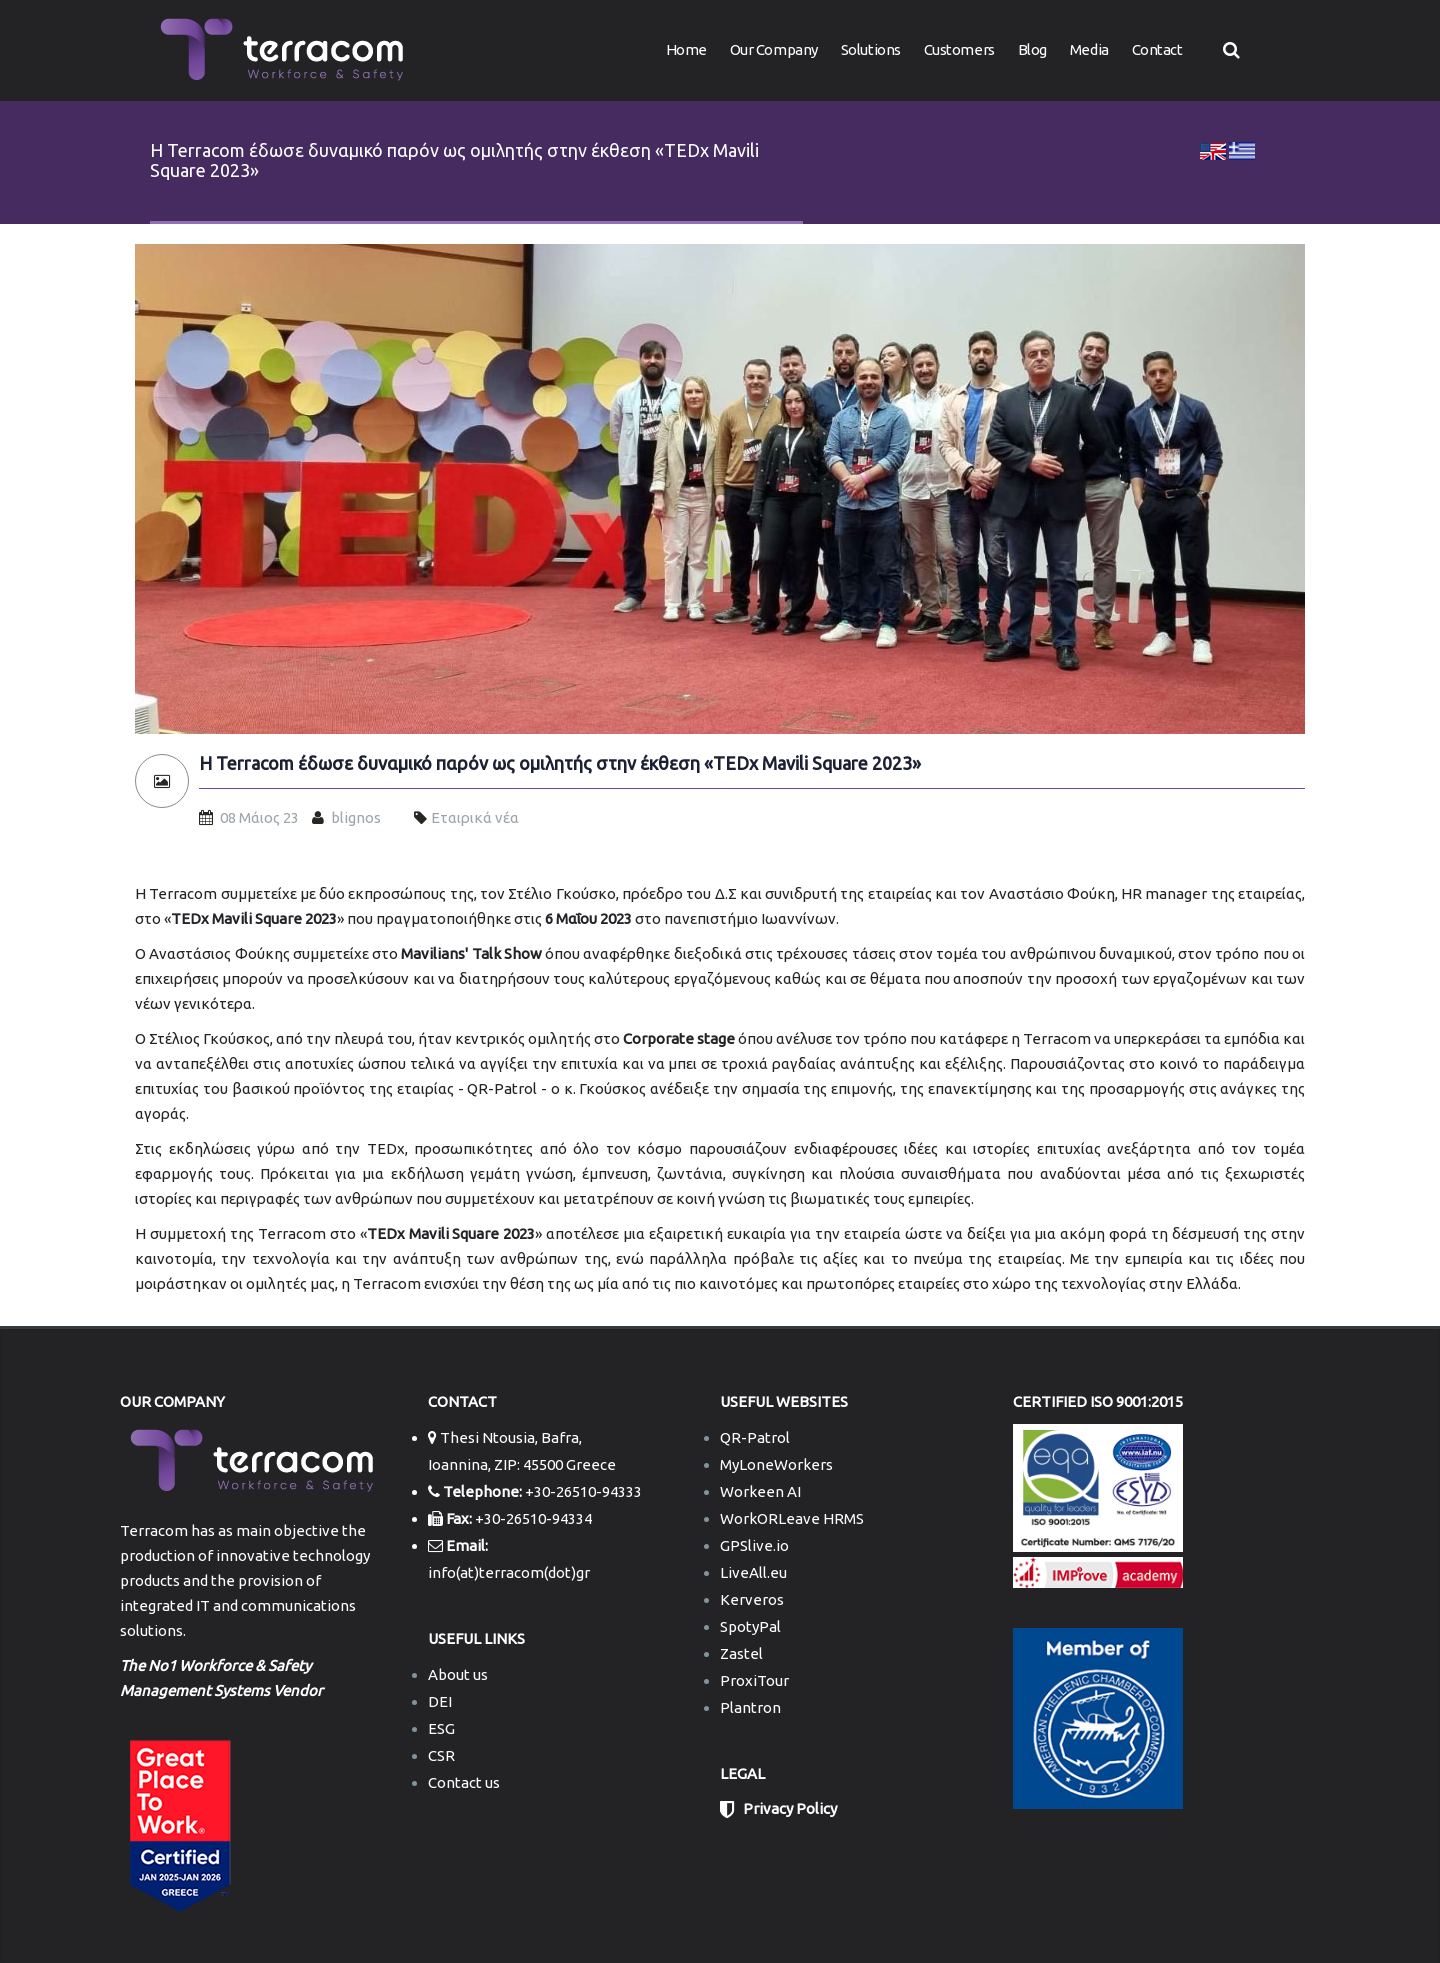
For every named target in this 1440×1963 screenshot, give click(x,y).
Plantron (750, 1707)
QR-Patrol (755, 1437)
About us (458, 1674)
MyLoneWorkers (776, 1464)
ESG (441, 1728)
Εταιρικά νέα (475, 817)
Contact (1157, 49)
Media (1089, 49)
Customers (959, 49)
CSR (441, 1755)
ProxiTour (754, 1680)
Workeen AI (760, 1491)
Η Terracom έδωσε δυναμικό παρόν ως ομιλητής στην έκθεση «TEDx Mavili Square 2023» (560, 763)
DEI (440, 1701)
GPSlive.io (754, 1545)
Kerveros (752, 1599)
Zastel (741, 1653)
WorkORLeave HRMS (792, 1518)
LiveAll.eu (753, 1572)
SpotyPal (750, 1626)
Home (686, 49)
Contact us (464, 1782)
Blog (1032, 49)
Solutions (871, 49)
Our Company (774, 49)
